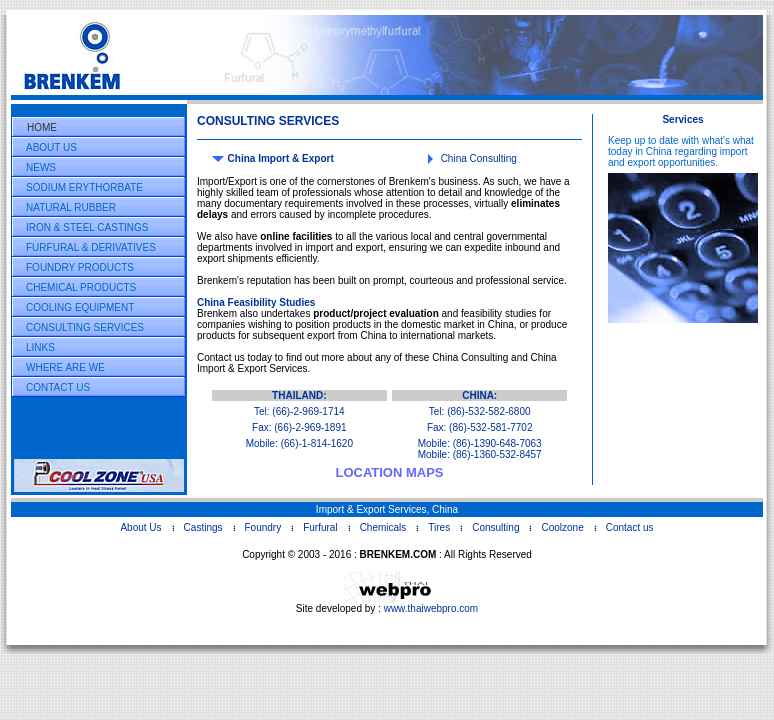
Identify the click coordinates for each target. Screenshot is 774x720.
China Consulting (479, 158)
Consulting (495, 527)
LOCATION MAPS (389, 472)
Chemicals (383, 527)
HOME (42, 127)
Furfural (320, 527)
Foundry (263, 527)
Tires (439, 527)
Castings (203, 527)
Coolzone (562, 527)
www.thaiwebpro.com (431, 608)
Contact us (630, 527)
